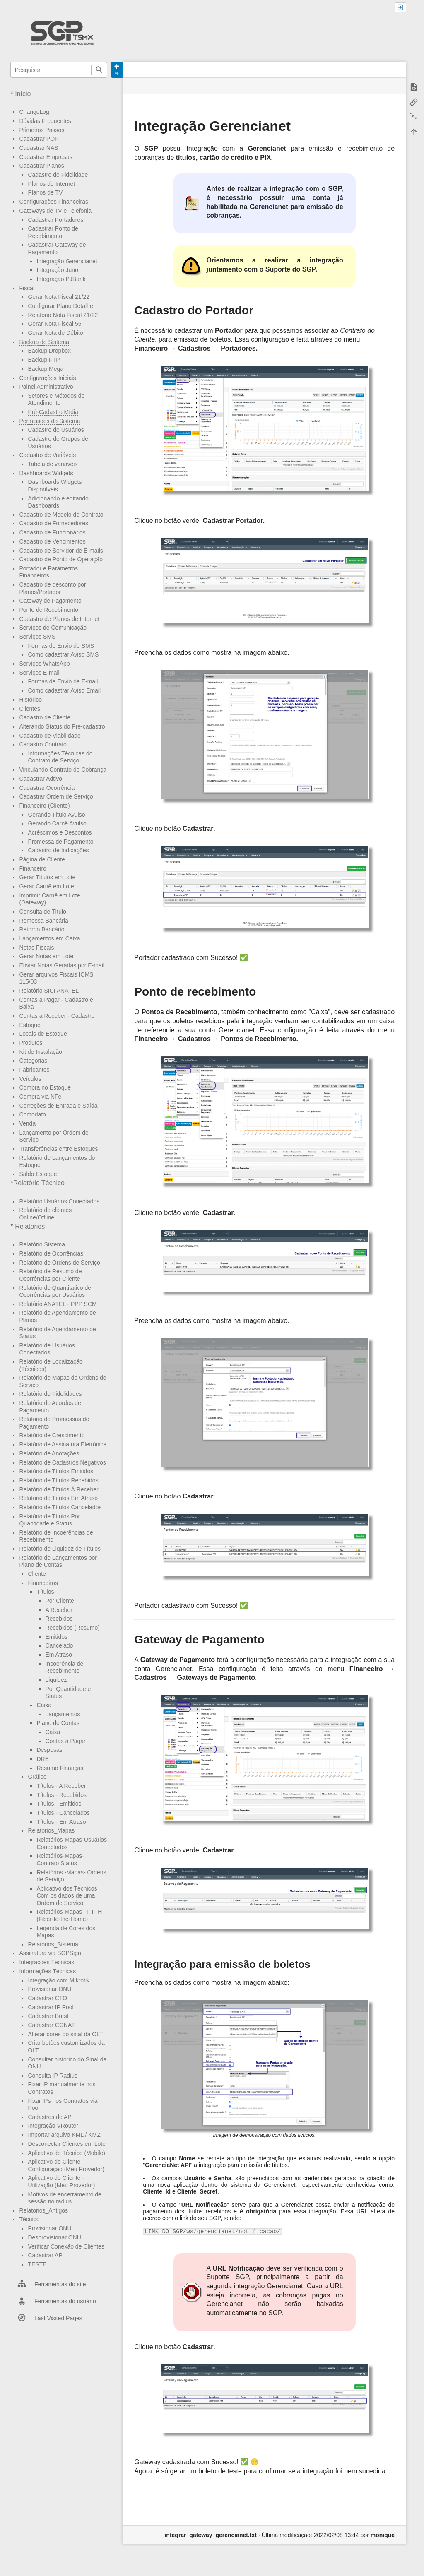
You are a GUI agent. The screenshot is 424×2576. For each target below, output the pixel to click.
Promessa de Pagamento (60, 841)
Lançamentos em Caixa (49, 938)
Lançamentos (62, 1714)
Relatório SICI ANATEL (49, 990)
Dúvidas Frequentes (45, 121)
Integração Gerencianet (66, 261)
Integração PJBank (60, 279)
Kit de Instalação (40, 1052)
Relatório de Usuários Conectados (47, 1349)
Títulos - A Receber (61, 1785)
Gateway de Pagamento (50, 600)
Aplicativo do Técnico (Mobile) (66, 2153)
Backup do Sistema (44, 342)
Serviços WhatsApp (44, 663)
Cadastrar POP (38, 138)
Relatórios (30, 1226)
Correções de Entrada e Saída (58, 1105)
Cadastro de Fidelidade (58, 174)
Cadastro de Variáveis (47, 455)
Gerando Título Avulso (56, 814)
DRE (42, 1759)
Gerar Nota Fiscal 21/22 (58, 296)
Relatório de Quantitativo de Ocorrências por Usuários (55, 1291)
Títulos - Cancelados (62, 1812)
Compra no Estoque (45, 1087)
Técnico (29, 2219)
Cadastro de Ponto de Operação (61, 559)
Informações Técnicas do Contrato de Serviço (60, 757)
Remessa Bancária (43, 920)
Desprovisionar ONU (54, 2237)
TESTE (37, 2264)
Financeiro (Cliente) (44, 805)
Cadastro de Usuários (56, 429)
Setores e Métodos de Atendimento (56, 399)
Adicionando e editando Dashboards (58, 502)
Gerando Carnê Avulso (57, 823)
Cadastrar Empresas (45, 157)
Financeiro (32, 868)
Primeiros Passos (41, 130)
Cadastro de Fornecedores (53, 523)
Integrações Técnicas (46, 1962)
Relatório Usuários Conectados (59, 1201)
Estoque (29, 1025)
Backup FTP (44, 359)
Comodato (32, 1114)
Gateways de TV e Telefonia (55, 210)
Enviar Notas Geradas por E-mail (61, 965)
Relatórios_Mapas (51, 1830)
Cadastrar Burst (48, 2016)
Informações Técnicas (47, 1971)
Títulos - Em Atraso (61, 1821)
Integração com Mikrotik (58, 1980)
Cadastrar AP (45, 2255)
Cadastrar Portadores (55, 219)
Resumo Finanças (59, 1768)
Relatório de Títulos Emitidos (56, 1471)
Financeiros (43, 1583)
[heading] (59, 2284)
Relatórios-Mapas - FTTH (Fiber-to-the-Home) (69, 1915)
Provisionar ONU (49, 1989)
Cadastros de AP (49, 2117)
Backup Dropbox (49, 350)
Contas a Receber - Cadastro (56, 1016)
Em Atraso (58, 1654)
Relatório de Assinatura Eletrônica (62, 1444)
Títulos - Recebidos (61, 1795)
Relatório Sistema (42, 1244)
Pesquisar (99, 69)
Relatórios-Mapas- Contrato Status (60, 1859)
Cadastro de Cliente (44, 717)
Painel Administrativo (46, 386)
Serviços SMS (37, 636)
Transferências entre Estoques (58, 1148)
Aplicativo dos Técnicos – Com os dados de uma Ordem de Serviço (69, 1895)
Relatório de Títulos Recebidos (58, 1480)
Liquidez (56, 1679)
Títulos (45, 1591)
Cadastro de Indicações (58, 850)
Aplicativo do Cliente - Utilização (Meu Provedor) (61, 2181)
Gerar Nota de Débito (55, 333)
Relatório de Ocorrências (51, 1253)
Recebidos (58, 1618)
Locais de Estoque (43, 1033)
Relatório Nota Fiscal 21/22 (63, 315)
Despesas (49, 1749)
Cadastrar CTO (47, 1998)
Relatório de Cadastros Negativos (62, 1462)
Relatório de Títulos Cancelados (60, 1507)
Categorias (33, 1060)
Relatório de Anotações (49, 1453)
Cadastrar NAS (38, 147)
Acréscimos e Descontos (60, 832)
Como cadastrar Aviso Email (64, 690)
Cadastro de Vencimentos (52, 541)
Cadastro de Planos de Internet (59, 619)
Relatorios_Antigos (43, 2210)
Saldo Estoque (38, 1174)
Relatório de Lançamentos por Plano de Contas (58, 1561)
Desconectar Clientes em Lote (67, 2144)
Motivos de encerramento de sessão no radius (64, 2198)
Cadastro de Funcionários (52, 532)
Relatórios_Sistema (53, 1944)
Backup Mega (45, 369)
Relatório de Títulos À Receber (58, 1489)
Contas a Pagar (65, 1741)
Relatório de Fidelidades (50, 1393)
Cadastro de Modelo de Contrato (61, 514)
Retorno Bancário (41, 929)
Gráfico (37, 1776)
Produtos (30, 1042)
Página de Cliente (42, 859)
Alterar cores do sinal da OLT (65, 2034)
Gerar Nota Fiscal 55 (54, 323)
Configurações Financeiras (53, 201)
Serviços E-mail (39, 672)
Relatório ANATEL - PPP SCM (57, 1304)
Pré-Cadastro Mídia (53, 412)
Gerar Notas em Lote (46, 956)
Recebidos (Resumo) (72, 1627)
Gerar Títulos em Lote (47, 877)
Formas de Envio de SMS (61, 645)
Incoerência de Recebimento (64, 1667)
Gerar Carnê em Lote (46, 886)
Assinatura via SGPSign (50, 1953)
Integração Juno (57, 270)
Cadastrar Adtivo (40, 778)
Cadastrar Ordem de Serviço (56, 796)
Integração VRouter (53, 2125)
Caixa (52, 1732)
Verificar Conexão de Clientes (66, 2246)
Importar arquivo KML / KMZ (64, 2134)
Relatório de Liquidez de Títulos (60, 1548)
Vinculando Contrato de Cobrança (62, 769)
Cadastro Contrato (42, 744)
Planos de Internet (51, 183)
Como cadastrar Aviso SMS (63, 654)
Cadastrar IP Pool (50, 2007)
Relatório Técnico (39, 1182)
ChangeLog (34, 111)
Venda (27, 1123)
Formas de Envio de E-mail (63, 681)
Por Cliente (59, 1600)
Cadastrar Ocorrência (47, 787)
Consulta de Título (42, 911)
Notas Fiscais (36, 947)
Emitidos (56, 1636)
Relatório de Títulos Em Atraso (58, 1498)
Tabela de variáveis (52, 464)
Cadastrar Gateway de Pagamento (57, 248)
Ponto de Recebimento (48, 609)
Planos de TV (45, 192)
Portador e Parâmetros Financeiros (48, 572)
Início (23, 93)
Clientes (29, 708)
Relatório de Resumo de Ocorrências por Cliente (50, 1275)
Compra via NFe (40, 1096)
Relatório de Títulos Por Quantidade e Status (49, 1520)
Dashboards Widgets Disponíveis (55, 486)
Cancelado (59, 1645)
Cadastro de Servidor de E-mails (61, 550)
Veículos (30, 1078)
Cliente (37, 1574)
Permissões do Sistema (49, 421)
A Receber (58, 1610)
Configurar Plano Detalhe (60, 306)
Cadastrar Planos (41, 165)
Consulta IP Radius (52, 2075)
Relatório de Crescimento (51, 1435)
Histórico (30, 699)
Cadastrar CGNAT (51, 2025)
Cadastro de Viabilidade (49, 735)
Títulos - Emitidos (58, 1803)
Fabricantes (34, 1069)
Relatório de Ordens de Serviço (59, 1262)
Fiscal (26, 288)
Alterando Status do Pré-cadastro (62, 726)
